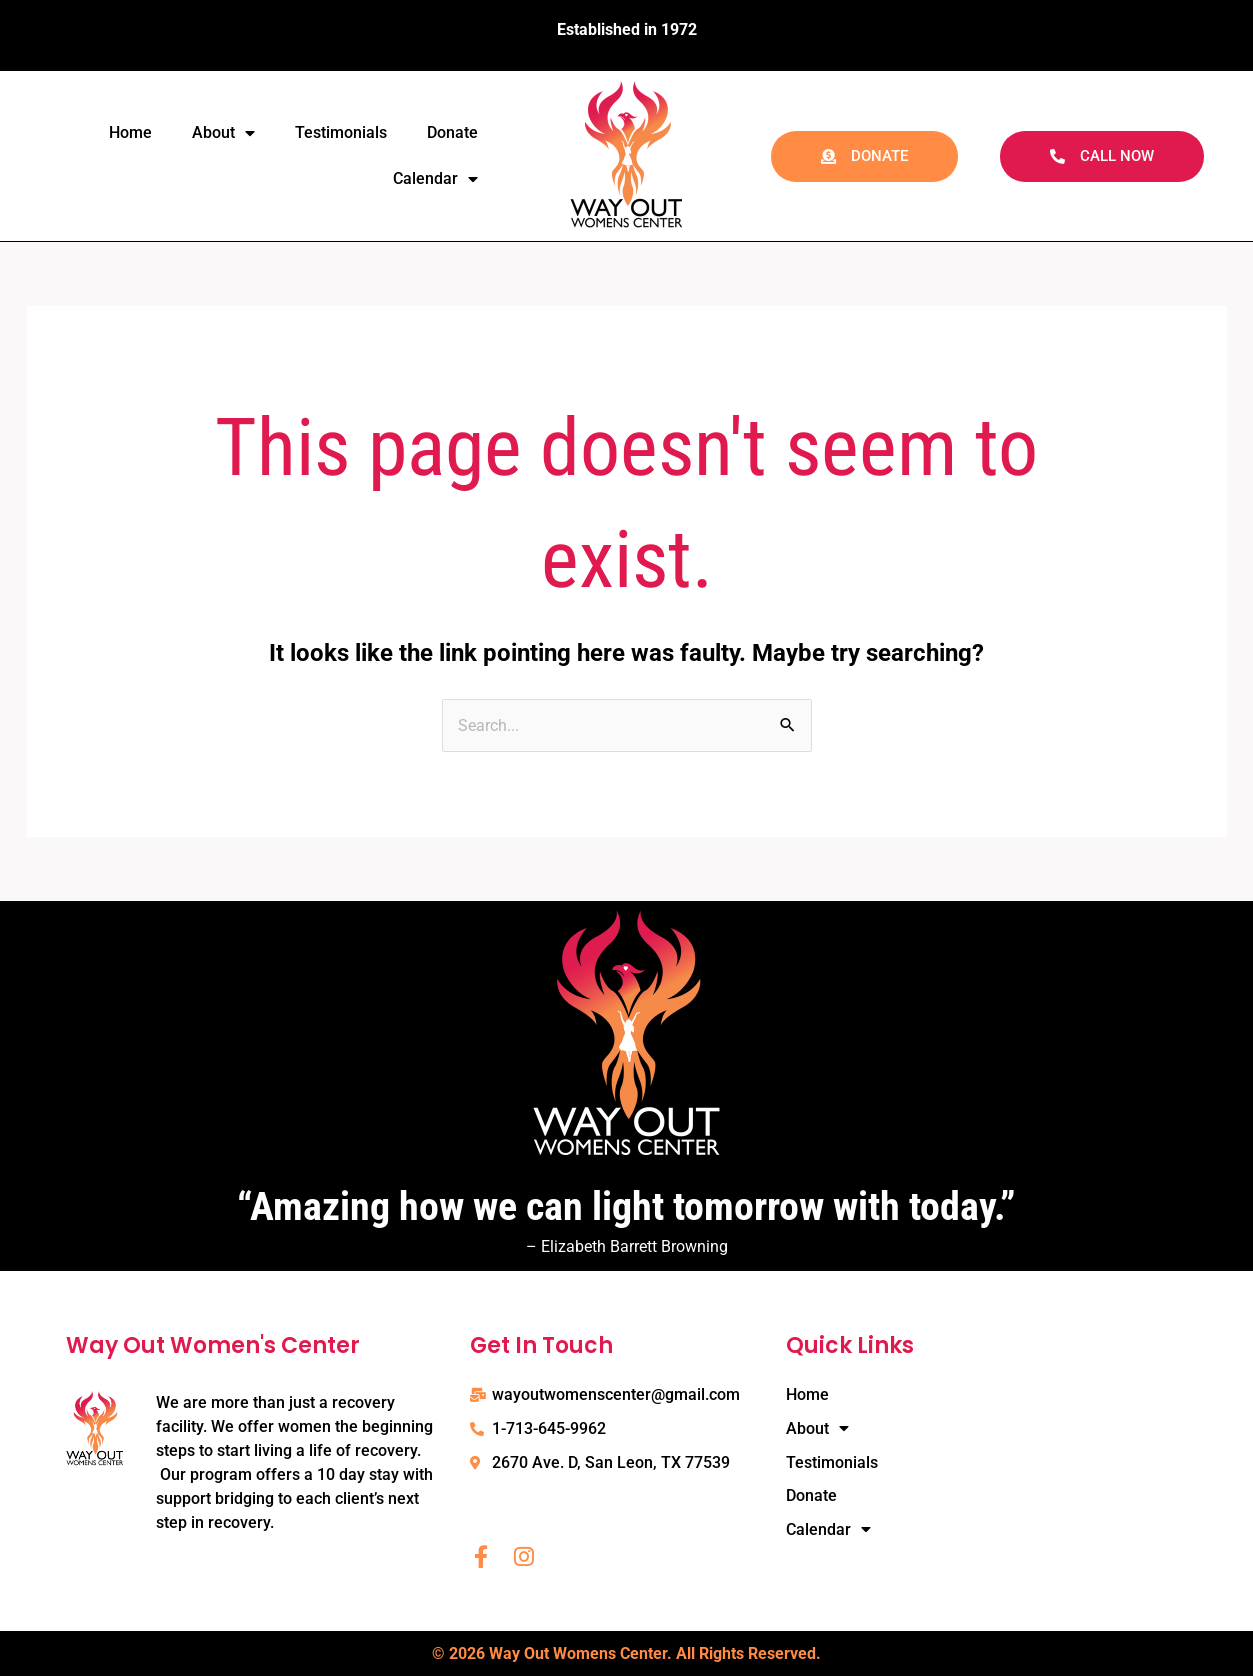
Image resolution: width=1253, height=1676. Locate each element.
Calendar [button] (435, 179)
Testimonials (341, 132)
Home (130, 132)
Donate (452, 132)
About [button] (223, 133)
